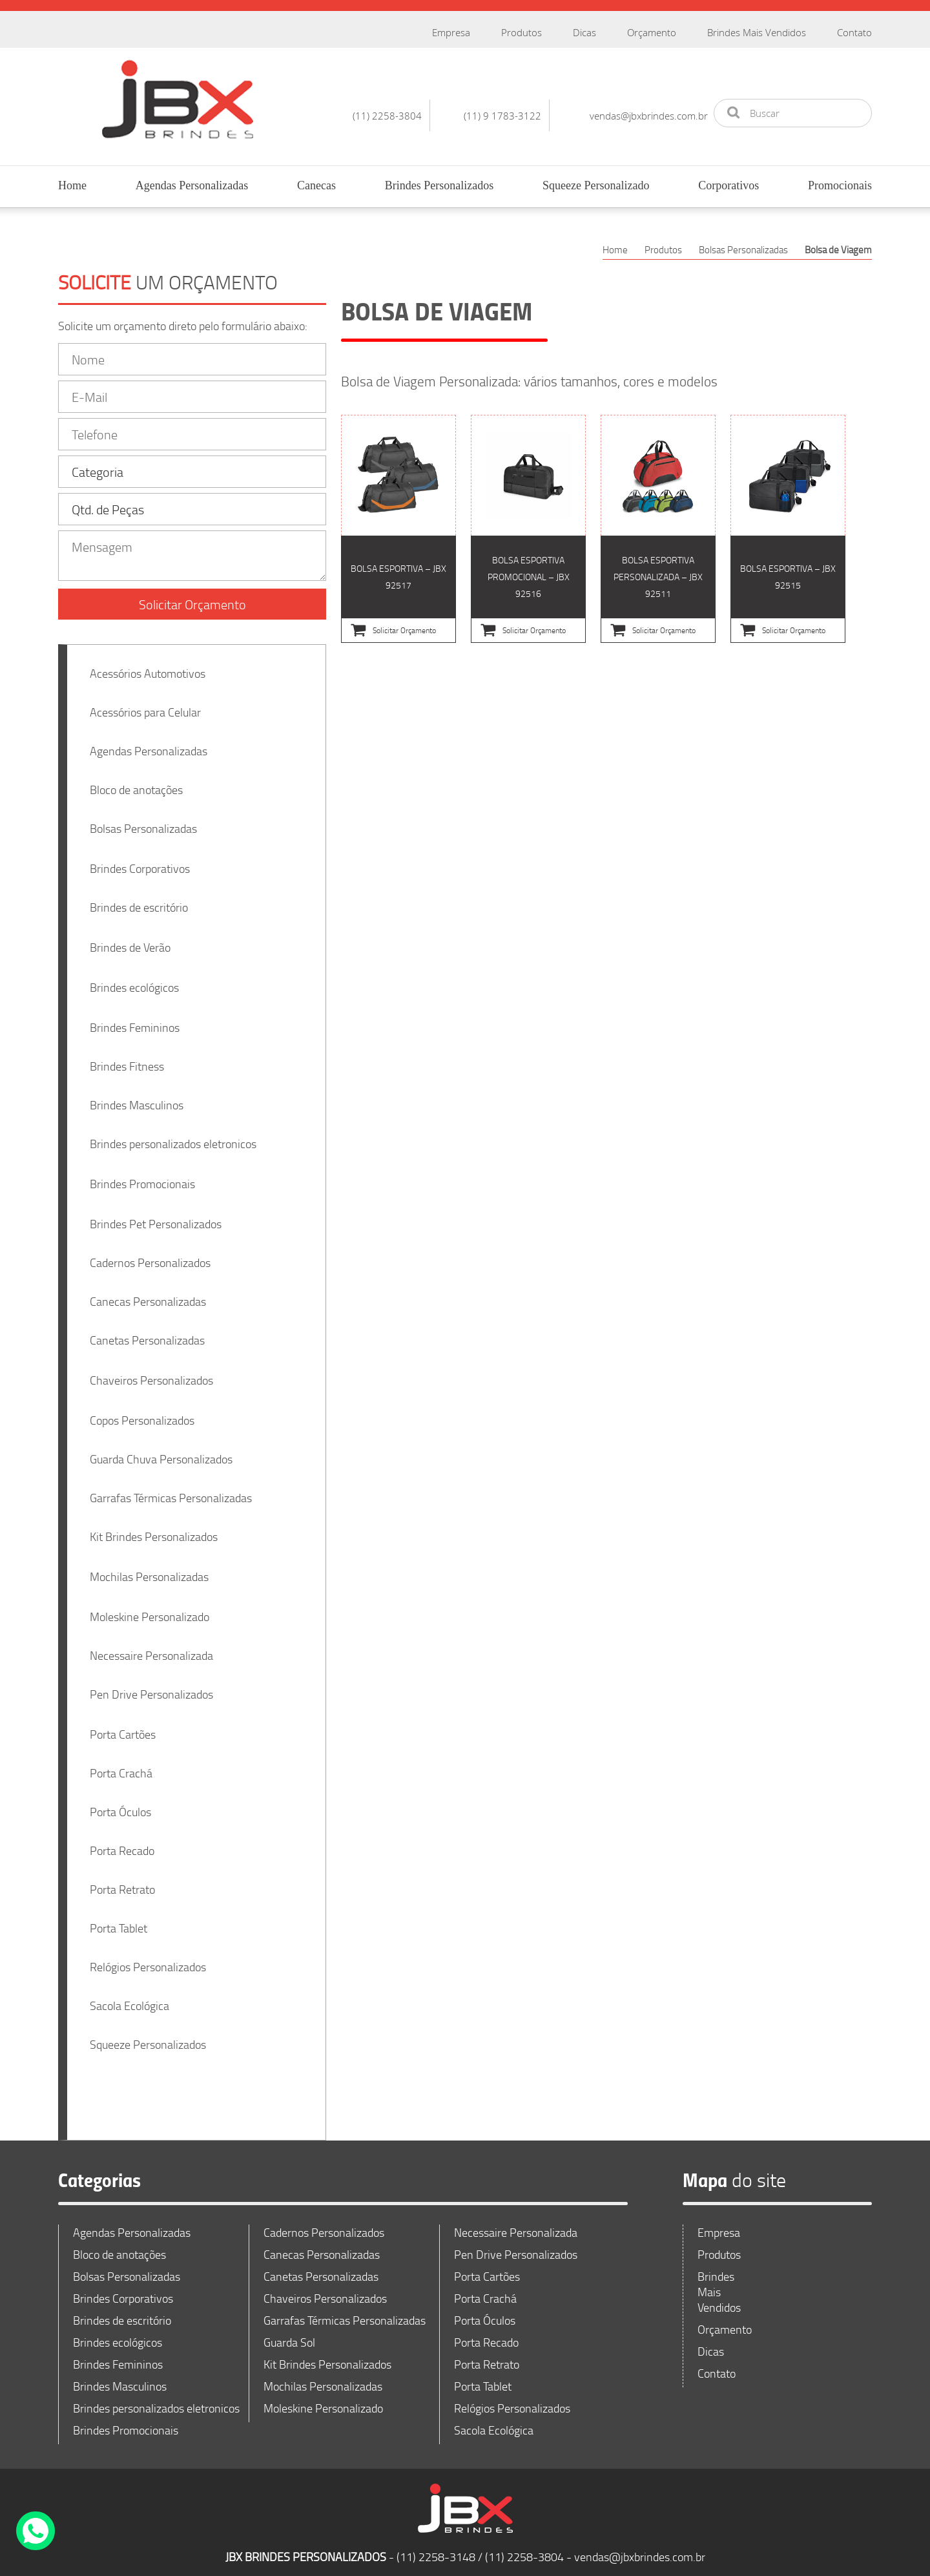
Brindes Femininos (135, 1019)
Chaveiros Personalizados (151, 1372)
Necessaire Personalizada (151, 1647)
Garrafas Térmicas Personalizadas (171, 1490)
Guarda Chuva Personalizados (161, 1451)
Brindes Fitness (127, 1058)
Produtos (521, 32)
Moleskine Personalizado (149, 1609)
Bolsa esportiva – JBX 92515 (787, 529)
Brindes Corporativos (140, 860)
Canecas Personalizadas (148, 1293)
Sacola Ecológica (129, 1997)
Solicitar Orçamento (192, 596)
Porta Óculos (120, 1804)
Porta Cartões (123, 1726)
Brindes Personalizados (439, 185)
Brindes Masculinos (136, 1097)
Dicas (584, 32)
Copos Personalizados (142, 1412)
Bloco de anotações (136, 782)
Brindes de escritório (139, 899)
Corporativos (728, 185)
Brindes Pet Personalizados (156, 1216)
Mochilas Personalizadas (149, 1568)
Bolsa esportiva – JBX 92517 (398, 529)
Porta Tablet (118, 1920)
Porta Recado (122, 1842)
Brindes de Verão (130, 939)
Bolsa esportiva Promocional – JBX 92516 (528, 529)
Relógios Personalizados (148, 1959)
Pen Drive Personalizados (151, 1686)
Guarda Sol (289, 2334)
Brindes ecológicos (134, 979)
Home (72, 185)
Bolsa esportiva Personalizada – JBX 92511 (658, 529)
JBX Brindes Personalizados (177, 99)
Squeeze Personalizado (595, 185)
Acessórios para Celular (145, 704)
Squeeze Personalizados (148, 2036)
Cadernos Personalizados (150, 1254)
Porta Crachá (121, 1765)
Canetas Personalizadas (147, 1332)
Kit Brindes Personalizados (154, 1528)
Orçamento (651, 32)
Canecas (316, 185)
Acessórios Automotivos (147, 665)
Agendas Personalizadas (192, 185)
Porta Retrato (122, 1881)
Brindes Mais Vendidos (756, 32)
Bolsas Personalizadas (143, 820)
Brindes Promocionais (142, 1176)
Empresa (451, 32)
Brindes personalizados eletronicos (173, 1136)
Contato (854, 32)
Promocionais (840, 185)
